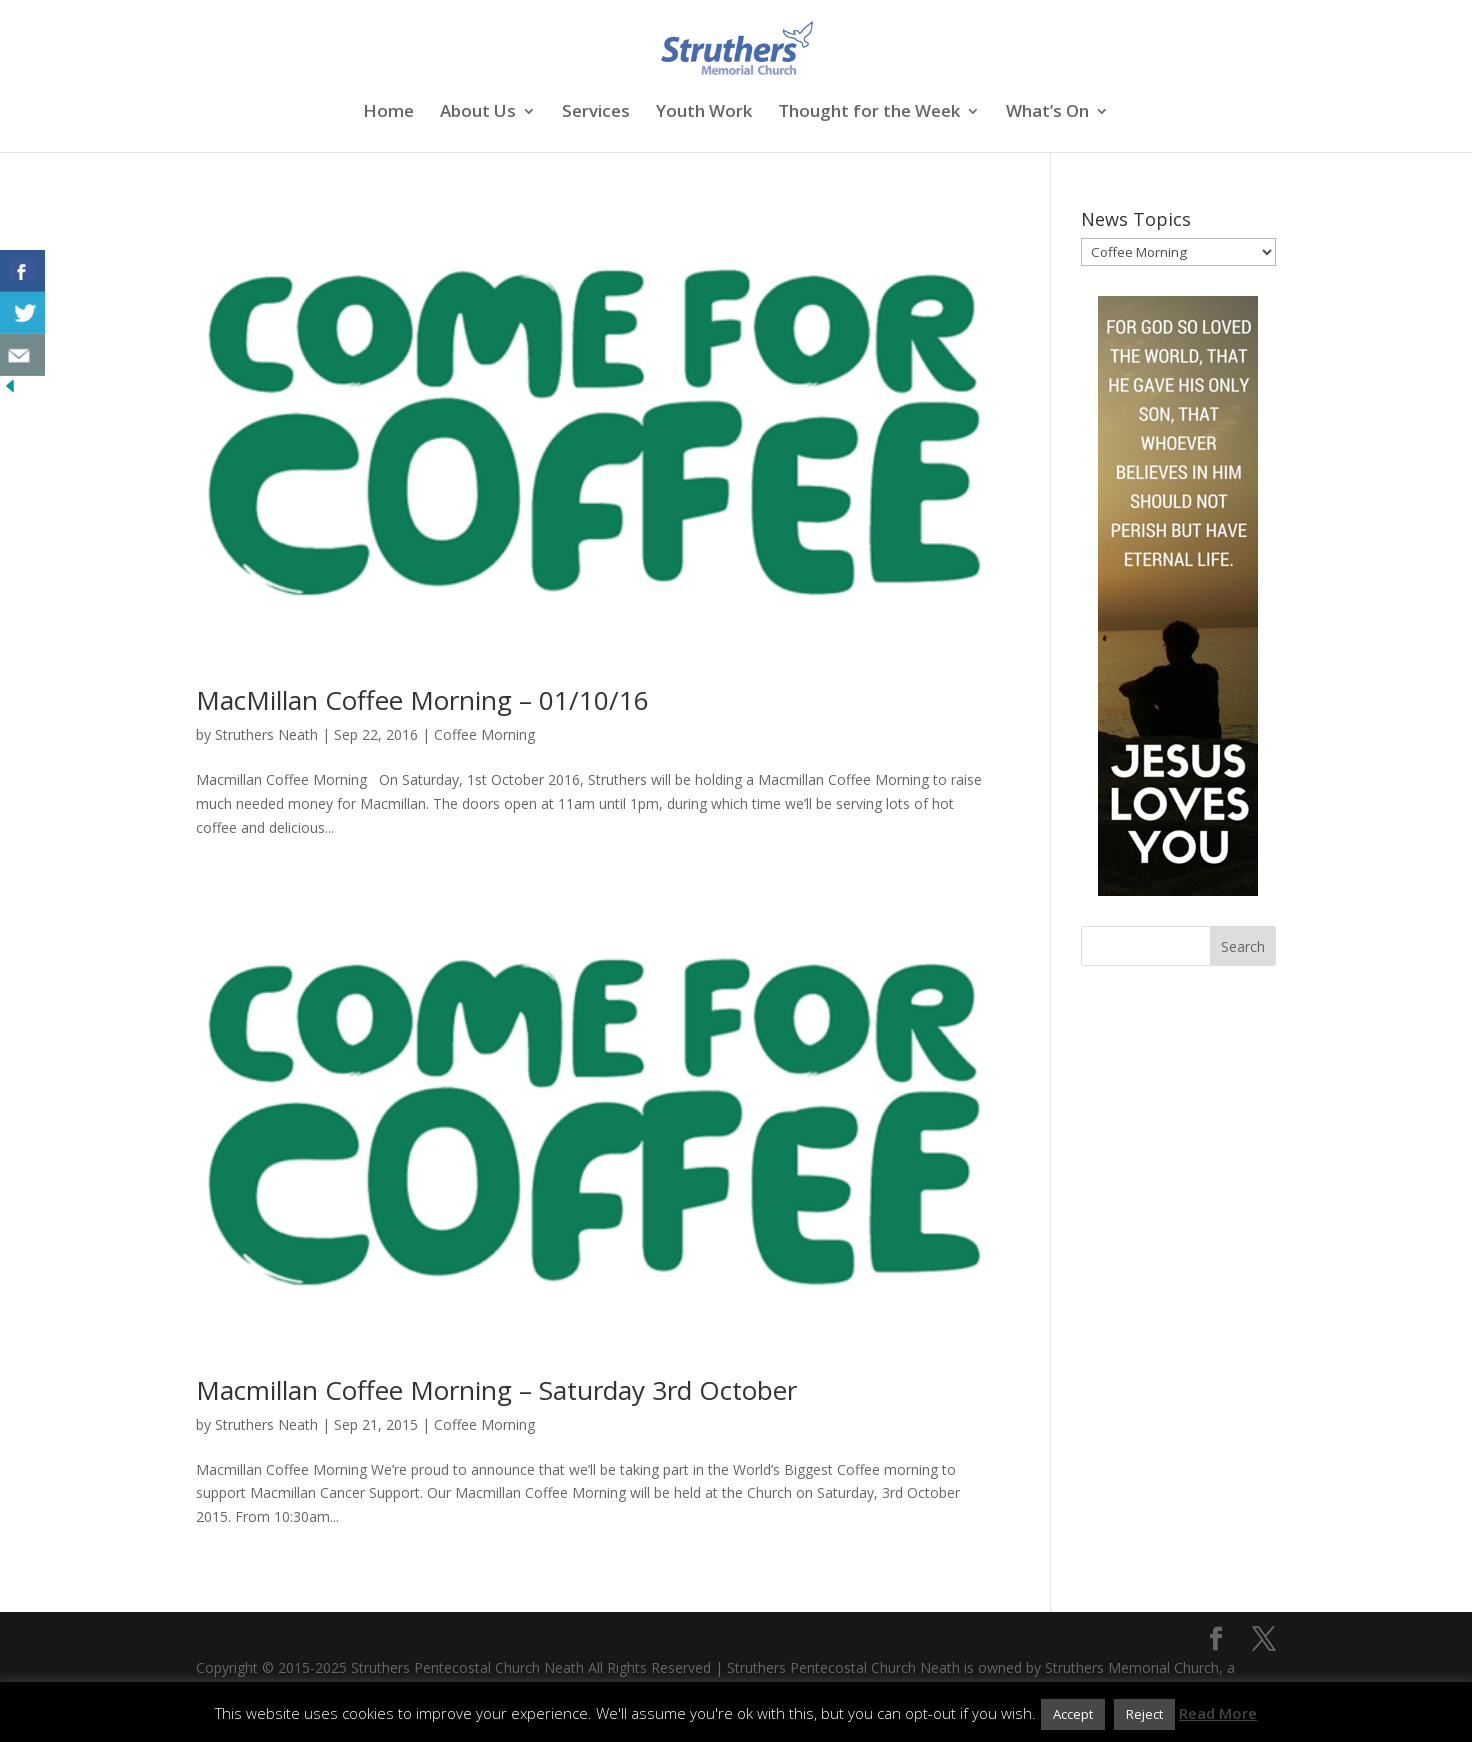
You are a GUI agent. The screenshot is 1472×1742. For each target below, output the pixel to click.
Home (388, 113)
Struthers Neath (266, 734)
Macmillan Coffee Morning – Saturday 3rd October (496, 1390)
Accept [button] (1073, 1714)
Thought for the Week (869, 113)
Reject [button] (1144, 1714)
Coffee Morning (484, 734)
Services (596, 113)
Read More (1218, 1713)
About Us (478, 113)
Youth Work (704, 113)
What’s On (1047, 113)
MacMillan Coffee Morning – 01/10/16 (422, 700)
